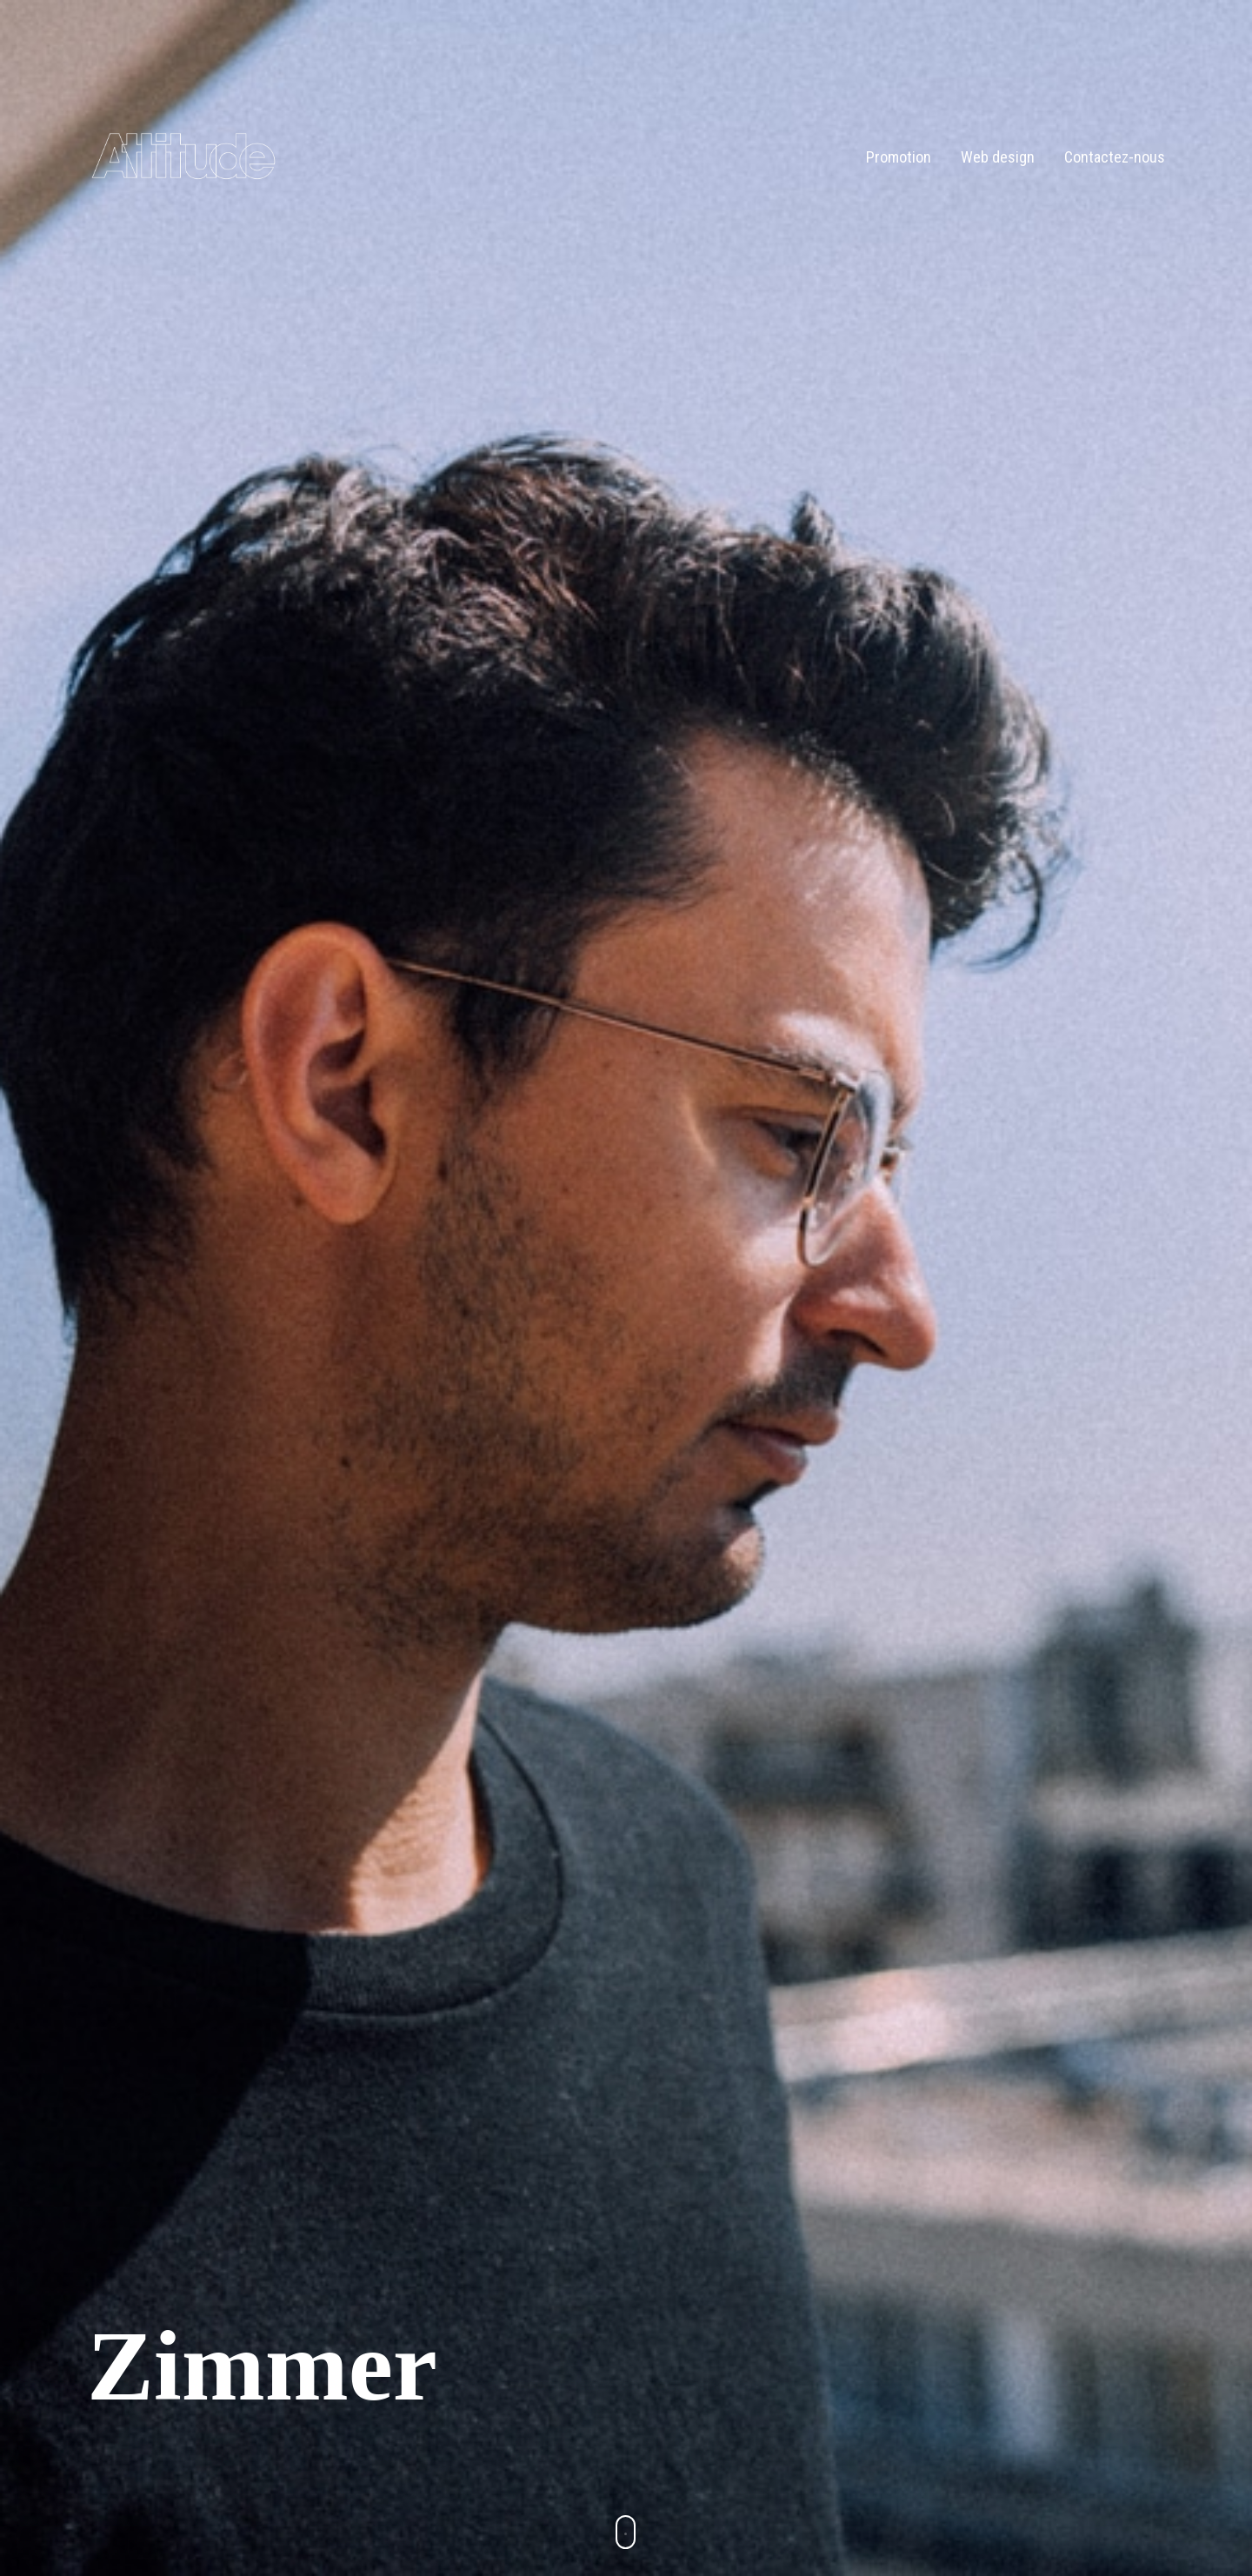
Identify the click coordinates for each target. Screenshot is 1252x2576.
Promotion (898, 157)
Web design (998, 157)
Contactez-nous (1114, 157)
